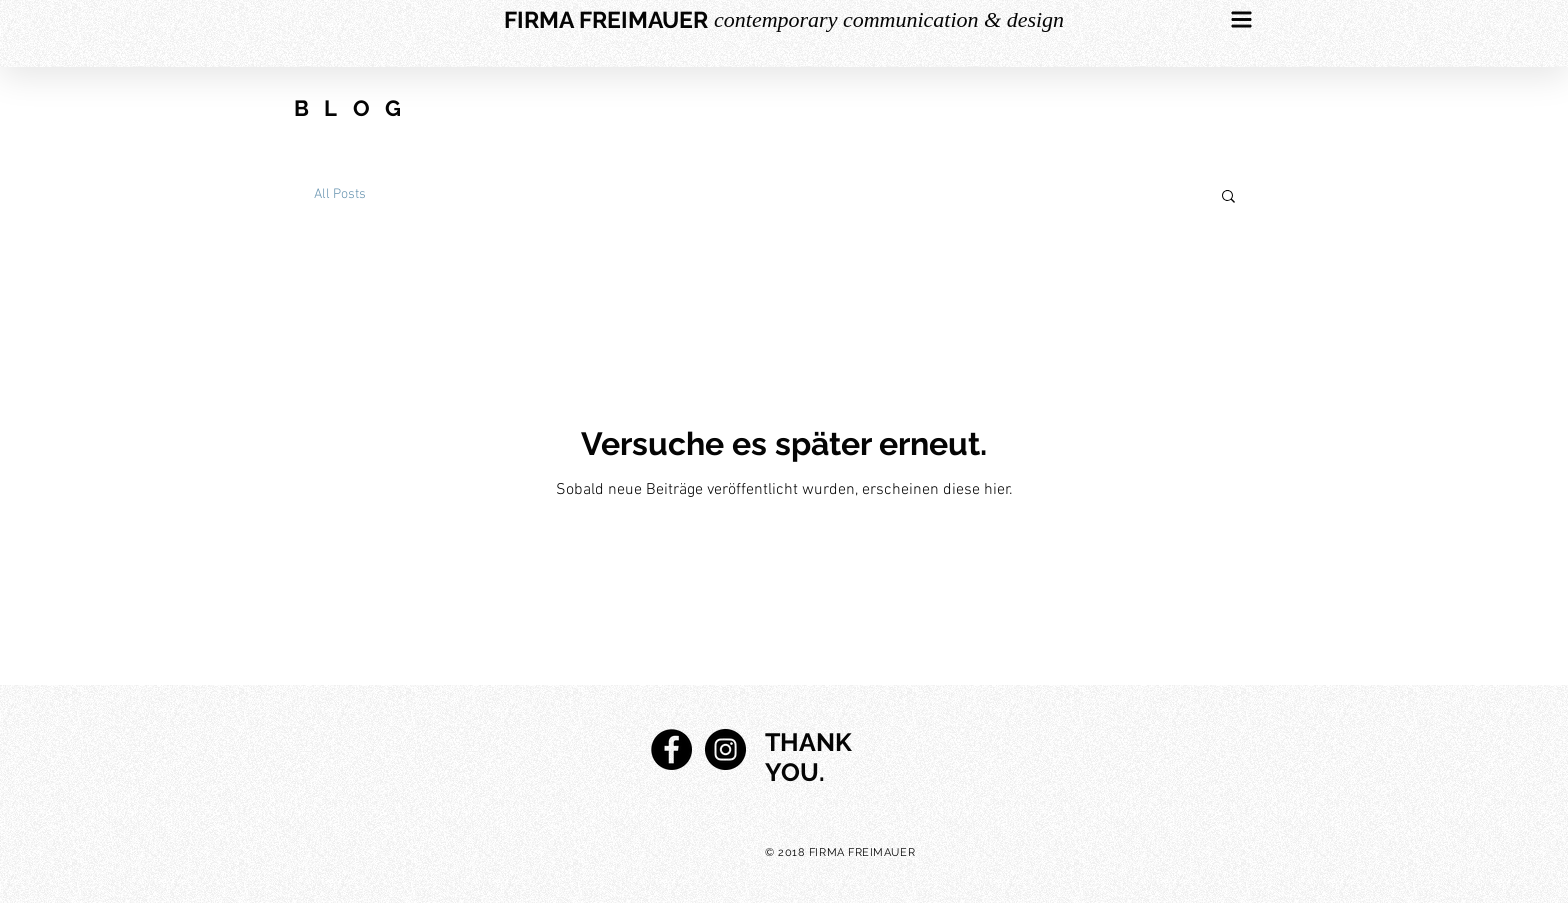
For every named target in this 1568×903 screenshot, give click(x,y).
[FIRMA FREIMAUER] (606, 20)
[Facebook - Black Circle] (671, 749)
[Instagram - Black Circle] (725, 749)
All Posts (340, 194)
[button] (1242, 20)
